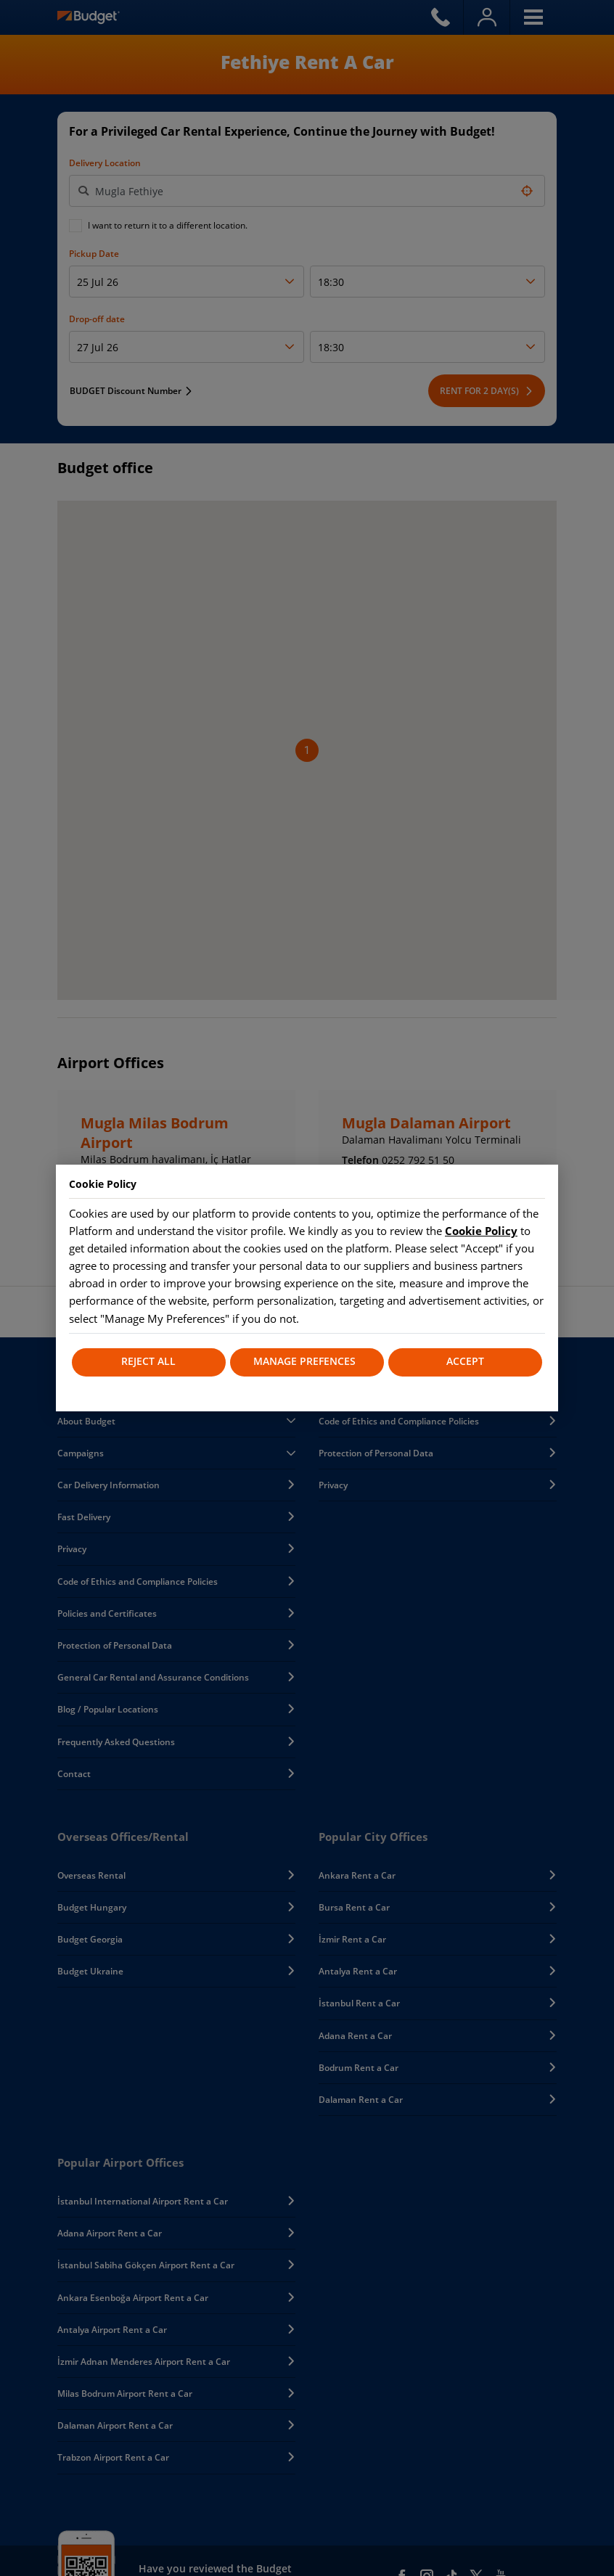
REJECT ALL (148, 1362)
